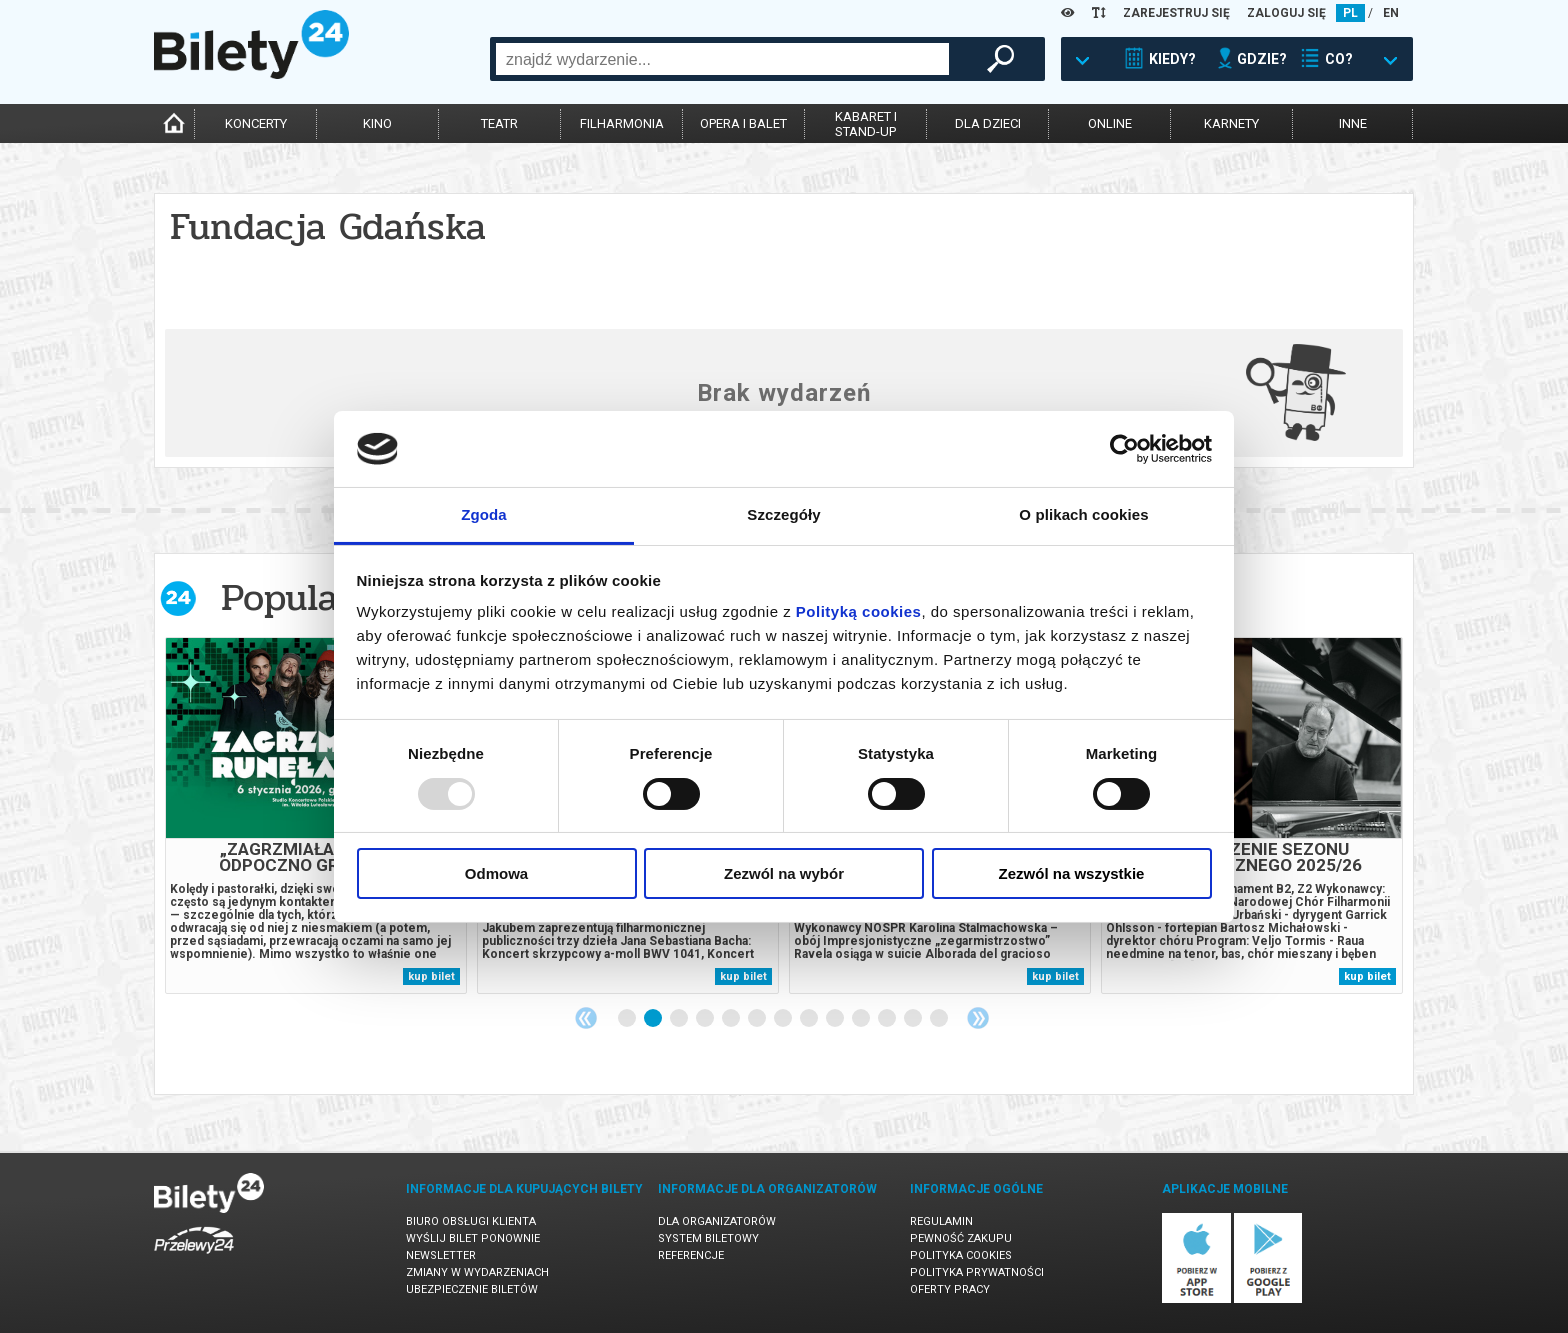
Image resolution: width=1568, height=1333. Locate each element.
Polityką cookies (859, 611)
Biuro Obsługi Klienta (471, 1221)
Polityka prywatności (977, 1272)
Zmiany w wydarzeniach (477, 1272)
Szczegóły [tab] (783, 514)
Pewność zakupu (961, 1238)
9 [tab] (836, 1019)
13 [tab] (940, 1019)
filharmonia (622, 123)
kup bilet (431, 976)
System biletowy (708, 1238)
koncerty (256, 123)
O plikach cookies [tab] (1083, 514)
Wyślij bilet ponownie (473, 1238)
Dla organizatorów (717, 1221)
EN (1391, 13)
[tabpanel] (316, 815)
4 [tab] (706, 1019)
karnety (1231, 123)
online (1110, 123)
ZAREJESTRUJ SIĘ (1176, 13)
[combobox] (722, 59)
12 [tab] (914, 1019)
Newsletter (441, 1255)
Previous (586, 1018)
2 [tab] (654, 1019)
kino (377, 123)
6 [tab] (758, 1019)
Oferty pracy (950, 1289)
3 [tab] (680, 1019)
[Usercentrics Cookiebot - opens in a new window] (1124, 449)
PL (1350, 13)
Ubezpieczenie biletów (472, 1289)
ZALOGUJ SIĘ (1286, 13)
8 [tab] (810, 1019)
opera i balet (743, 123)
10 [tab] (862, 1019)
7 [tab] (784, 1019)
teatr (499, 123)
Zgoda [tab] (484, 514)
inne (1353, 123)
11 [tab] (888, 1019)
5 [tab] (732, 1019)
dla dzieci (988, 123)
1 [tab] (628, 1019)
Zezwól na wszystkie (1072, 873)
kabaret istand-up (866, 124)
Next (978, 1018)
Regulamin (941, 1221)
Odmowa (496, 873)
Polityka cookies (961, 1255)
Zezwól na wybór (784, 873)
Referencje (691, 1255)
